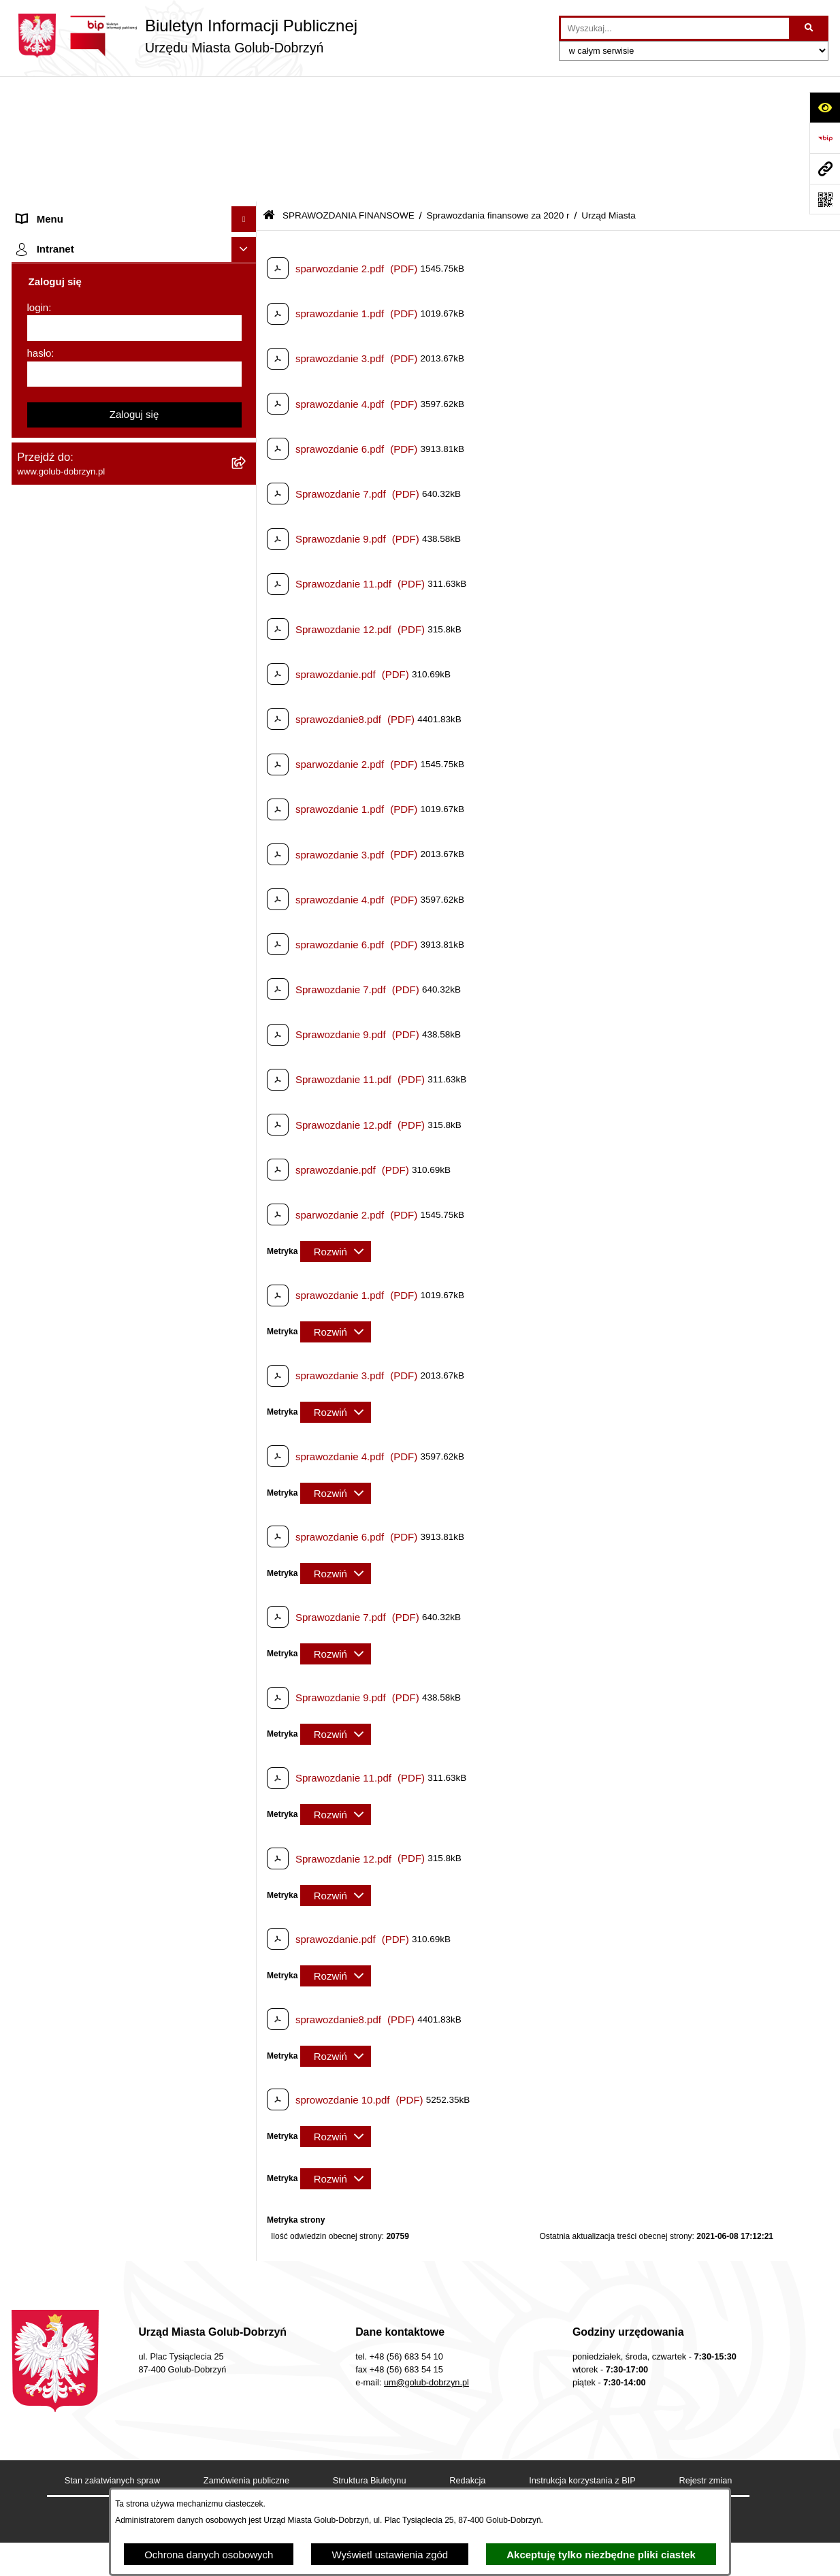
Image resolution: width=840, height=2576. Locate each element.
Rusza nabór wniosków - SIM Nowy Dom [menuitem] (109, 1108)
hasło (39, 1927)
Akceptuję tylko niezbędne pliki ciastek (601, 2554)
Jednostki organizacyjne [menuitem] (71, 195)
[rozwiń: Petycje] (246, 272)
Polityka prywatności (515, 2395)
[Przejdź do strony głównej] (184, 36)
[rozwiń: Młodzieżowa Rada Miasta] (246, 221)
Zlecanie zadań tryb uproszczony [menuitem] (91, 170)
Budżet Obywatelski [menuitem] (62, 1236)
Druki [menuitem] (29, 1031)
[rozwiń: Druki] (246, 1032)
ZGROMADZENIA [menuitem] (58, 1675)
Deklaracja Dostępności (287, 2395)
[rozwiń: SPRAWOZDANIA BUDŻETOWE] (246, 399)
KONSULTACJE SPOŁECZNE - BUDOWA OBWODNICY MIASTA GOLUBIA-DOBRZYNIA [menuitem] (112, 1512)
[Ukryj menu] (244, 94)
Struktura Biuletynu (369, 2354)
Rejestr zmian (705, 2354)
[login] (134, 1902)
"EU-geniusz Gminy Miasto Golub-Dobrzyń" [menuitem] (115, 1752)
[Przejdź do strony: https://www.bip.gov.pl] (824, 138)
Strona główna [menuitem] (49, 119)
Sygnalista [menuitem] (40, 1405)
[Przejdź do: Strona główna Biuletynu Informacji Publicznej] (269, 90)
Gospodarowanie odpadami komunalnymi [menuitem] (111, 1134)
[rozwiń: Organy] (246, 144)
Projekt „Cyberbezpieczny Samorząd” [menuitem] (101, 1726)
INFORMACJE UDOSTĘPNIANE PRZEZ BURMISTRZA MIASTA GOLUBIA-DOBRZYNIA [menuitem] (110, 1634)
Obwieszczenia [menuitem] (51, 1083)
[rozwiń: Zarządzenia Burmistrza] (246, 348)
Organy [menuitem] (33, 144)
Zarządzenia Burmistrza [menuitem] (71, 348)
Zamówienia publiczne (246, 2354)
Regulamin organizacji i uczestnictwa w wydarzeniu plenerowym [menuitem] (105, 998)
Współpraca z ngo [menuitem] (58, 374)
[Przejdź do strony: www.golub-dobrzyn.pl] (824, 168)
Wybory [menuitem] (34, 965)
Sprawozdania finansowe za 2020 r (497, 90)
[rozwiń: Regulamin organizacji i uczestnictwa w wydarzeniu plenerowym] (246, 991)
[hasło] (134, 1948)
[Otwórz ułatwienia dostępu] (824, 107)
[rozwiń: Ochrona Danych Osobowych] (246, 297)
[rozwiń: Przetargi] (246, 323)
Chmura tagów (404, 2395)
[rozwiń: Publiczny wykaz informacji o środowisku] (246, 940)
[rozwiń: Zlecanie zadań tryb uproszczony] (246, 170)
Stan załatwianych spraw (112, 2354)
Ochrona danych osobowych (208, 2554)
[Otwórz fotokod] (824, 199)
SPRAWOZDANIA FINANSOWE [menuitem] (90, 425)
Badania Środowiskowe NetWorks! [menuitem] (95, 1701)
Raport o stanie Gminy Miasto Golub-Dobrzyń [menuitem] (120, 1353)
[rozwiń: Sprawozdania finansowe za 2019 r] (246, 802)
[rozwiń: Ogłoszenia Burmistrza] (246, 246)
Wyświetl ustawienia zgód (390, 2554)
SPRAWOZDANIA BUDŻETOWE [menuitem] (92, 399)
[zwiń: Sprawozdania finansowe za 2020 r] (246, 527)
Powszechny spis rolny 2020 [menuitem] (81, 1185)
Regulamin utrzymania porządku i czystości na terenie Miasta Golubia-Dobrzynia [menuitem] (122, 1320)
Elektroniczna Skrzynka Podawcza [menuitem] (95, 1379)
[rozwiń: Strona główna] (246, 119)
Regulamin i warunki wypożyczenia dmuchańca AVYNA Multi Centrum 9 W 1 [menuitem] (124, 1437)
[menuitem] (134, 460)
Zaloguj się (134, 1988)
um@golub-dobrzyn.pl (426, 2256)
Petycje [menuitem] (33, 272)
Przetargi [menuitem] (37, 323)
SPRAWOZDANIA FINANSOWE (348, 90)
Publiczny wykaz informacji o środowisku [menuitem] (109, 940)
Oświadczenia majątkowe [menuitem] (74, 1287)
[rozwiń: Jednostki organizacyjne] (246, 195)
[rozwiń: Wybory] (246, 966)
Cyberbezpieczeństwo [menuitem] (67, 1552)
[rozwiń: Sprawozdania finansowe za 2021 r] (246, 493)
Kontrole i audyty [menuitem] (55, 1057)
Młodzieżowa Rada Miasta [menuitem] (76, 221)
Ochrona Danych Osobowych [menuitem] (83, 297)
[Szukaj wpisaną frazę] (809, 29)
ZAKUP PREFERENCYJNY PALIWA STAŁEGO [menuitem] (99, 1586)
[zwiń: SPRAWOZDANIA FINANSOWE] (246, 425)
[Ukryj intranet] (244, 1824)
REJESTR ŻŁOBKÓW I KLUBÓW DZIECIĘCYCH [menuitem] (93, 1785)
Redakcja (467, 2354)
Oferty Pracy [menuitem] (45, 1159)
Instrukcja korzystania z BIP (582, 2354)
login (38, 1881)
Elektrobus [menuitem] (41, 1471)
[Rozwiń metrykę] (335, 1125)
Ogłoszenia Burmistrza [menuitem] (68, 246)
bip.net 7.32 (763, 2556)
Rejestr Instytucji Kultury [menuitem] (72, 1262)
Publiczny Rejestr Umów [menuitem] (72, 1211)
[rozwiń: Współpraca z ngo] (246, 374)
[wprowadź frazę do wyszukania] (675, 29)
